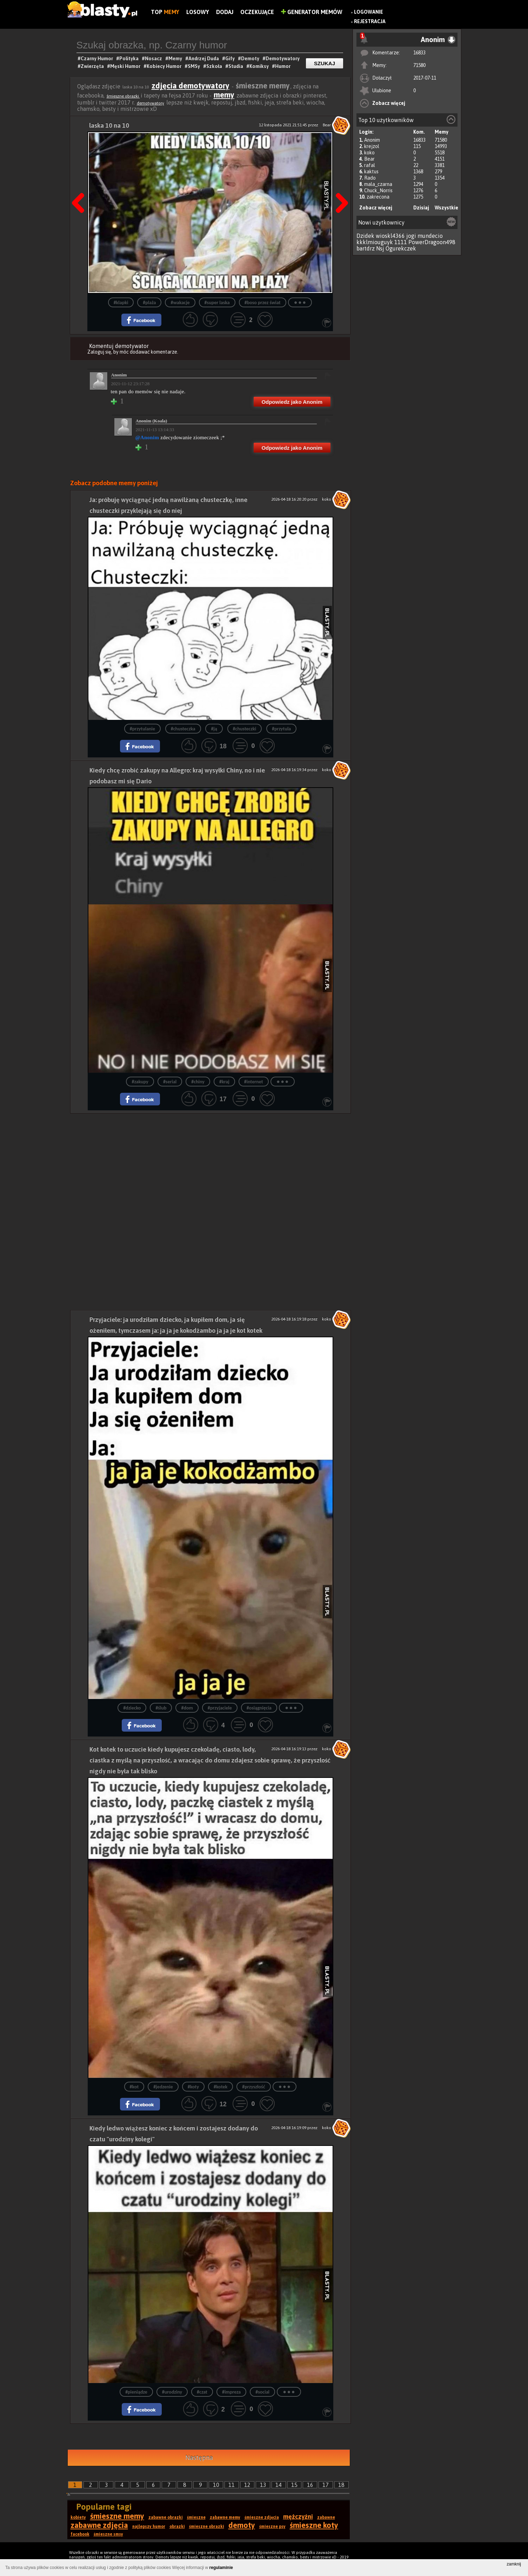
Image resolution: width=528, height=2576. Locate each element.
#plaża (149, 303)
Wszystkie (446, 207)
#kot (134, 2087)
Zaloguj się (99, 352)
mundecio (430, 236)
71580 (419, 65)
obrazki (177, 2526)
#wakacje (180, 303)
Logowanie (368, 12)
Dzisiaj (421, 207)
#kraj (224, 1082)
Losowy (197, 12)
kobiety (78, 2517)
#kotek (220, 2087)
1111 (400, 242)
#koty (193, 2087)
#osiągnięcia (259, 1708)
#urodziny (172, 2392)
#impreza (231, 2392)
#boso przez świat (263, 303)
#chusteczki (244, 729)
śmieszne (196, 2517)
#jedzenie (163, 2087)
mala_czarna (378, 184)
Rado (370, 178)
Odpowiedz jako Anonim (291, 402)
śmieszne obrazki (123, 96)
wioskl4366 (390, 236)
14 (278, 2485)
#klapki (121, 303)
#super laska (217, 303)
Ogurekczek (401, 248)
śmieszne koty (314, 2525)
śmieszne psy (272, 2526)
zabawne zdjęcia (99, 2525)
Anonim (372, 140)
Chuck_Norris (378, 190)
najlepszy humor (148, 2526)
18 (341, 2485)
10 (216, 2485)
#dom (187, 1708)
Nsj (380, 248)
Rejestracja (370, 21)
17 (325, 2485)
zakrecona (378, 197)
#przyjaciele (220, 1708)
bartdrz (365, 248)
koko (369, 152)
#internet (253, 1082)
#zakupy (140, 1082)
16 (310, 2485)
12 (247, 2485)
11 (231, 2485)
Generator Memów (311, 12)
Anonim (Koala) (151, 420)
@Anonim (147, 437)
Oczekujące (257, 12)
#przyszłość (253, 2087)
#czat (202, 2392)
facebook (80, 2534)
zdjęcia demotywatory (190, 85)
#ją (214, 729)
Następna (339, 185)
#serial (169, 1082)
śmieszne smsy (108, 2534)
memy (224, 94)
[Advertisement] (210, 1162)
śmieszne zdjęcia (262, 2517)
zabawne (326, 2517)
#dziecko (132, 1708)
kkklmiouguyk (374, 242)
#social (262, 2392)
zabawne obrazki (165, 2517)
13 (263, 2485)
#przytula (281, 729)
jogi (411, 236)
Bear (369, 159)
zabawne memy (225, 2517)
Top (165, 12)
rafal (369, 165)
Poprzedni (80, 185)
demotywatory (150, 103)
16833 (419, 52)
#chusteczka (183, 729)
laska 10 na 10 (109, 125)
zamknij (514, 2564)
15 (294, 2485)
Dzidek (365, 236)
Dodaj (224, 12)
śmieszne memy (117, 2516)
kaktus (371, 171)
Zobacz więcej (388, 103)
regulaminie (221, 2567)
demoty (241, 2525)
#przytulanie (142, 729)
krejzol (371, 146)
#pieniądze (136, 2392)
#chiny (198, 1082)
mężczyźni (298, 2516)
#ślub (160, 1708)
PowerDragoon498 (431, 242)
